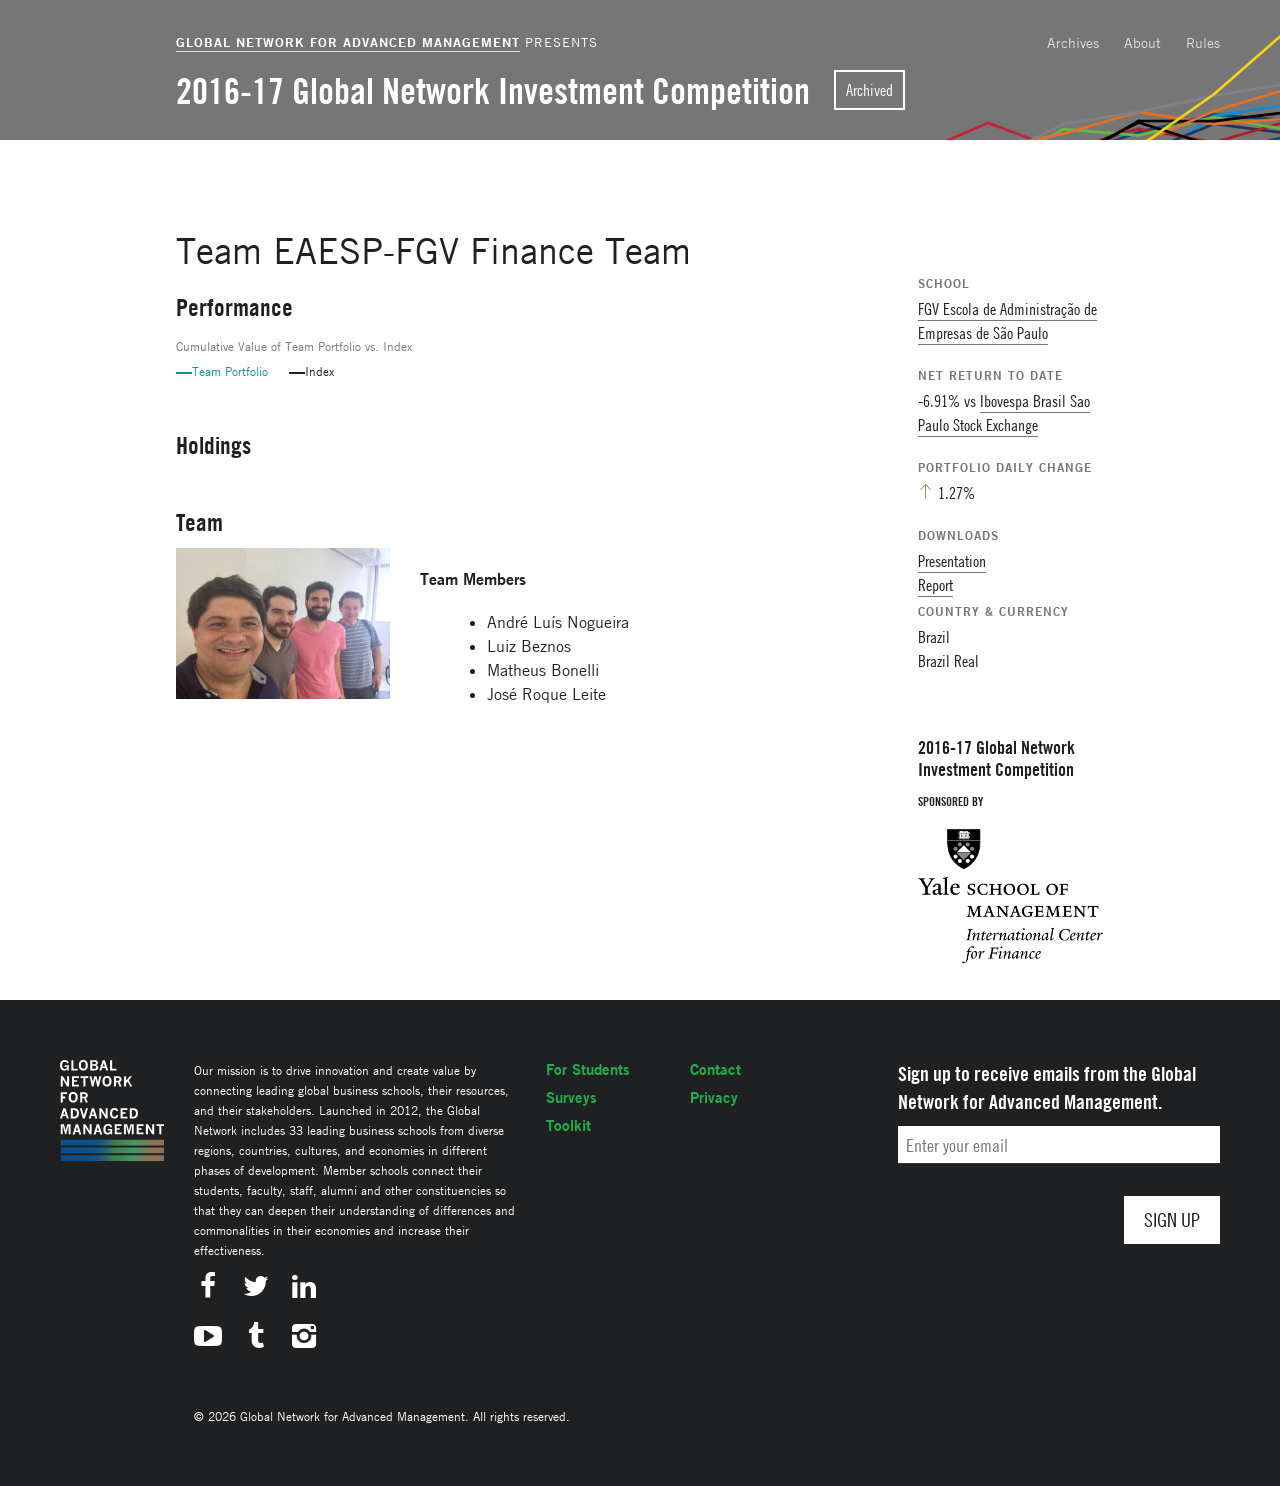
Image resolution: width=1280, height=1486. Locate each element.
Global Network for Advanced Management (348, 42)
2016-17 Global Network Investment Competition (493, 91)
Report (935, 585)
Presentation (952, 561)
